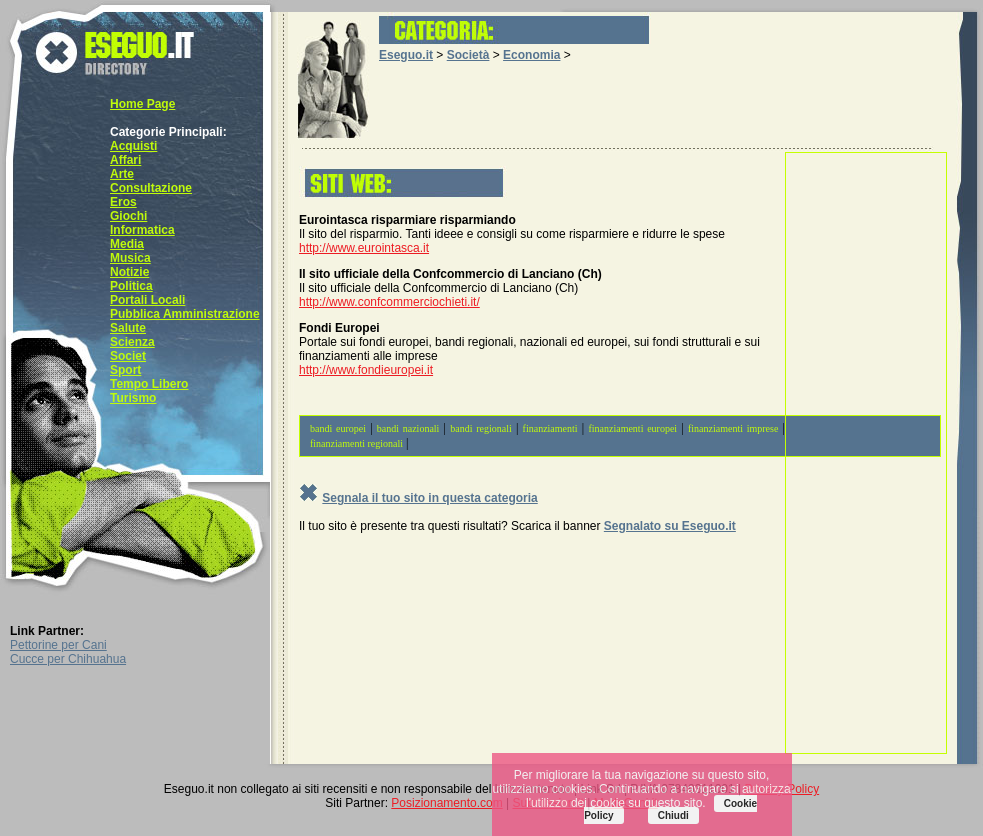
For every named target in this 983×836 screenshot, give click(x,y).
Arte (122, 174)
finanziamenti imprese (733, 428)
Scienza (132, 342)
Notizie (129, 272)
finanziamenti (550, 428)
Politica (131, 286)
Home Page (142, 104)
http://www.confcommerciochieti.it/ (389, 302)
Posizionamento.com (446, 803)
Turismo (133, 398)
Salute (128, 328)
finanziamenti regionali (356, 443)
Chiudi (673, 815)
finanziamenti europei (632, 428)
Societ (128, 356)
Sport (125, 370)
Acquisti (133, 146)
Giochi (128, 216)
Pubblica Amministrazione (185, 314)
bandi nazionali (408, 428)
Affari (125, 160)
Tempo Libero (149, 384)
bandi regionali (481, 428)
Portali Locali (147, 300)
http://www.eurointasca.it (364, 248)
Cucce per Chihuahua (68, 659)
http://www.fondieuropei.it (366, 370)
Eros (123, 202)
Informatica (142, 230)
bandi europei (338, 428)
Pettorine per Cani (58, 645)
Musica (130, 258)
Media (127, 244)
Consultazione (151, 188)
